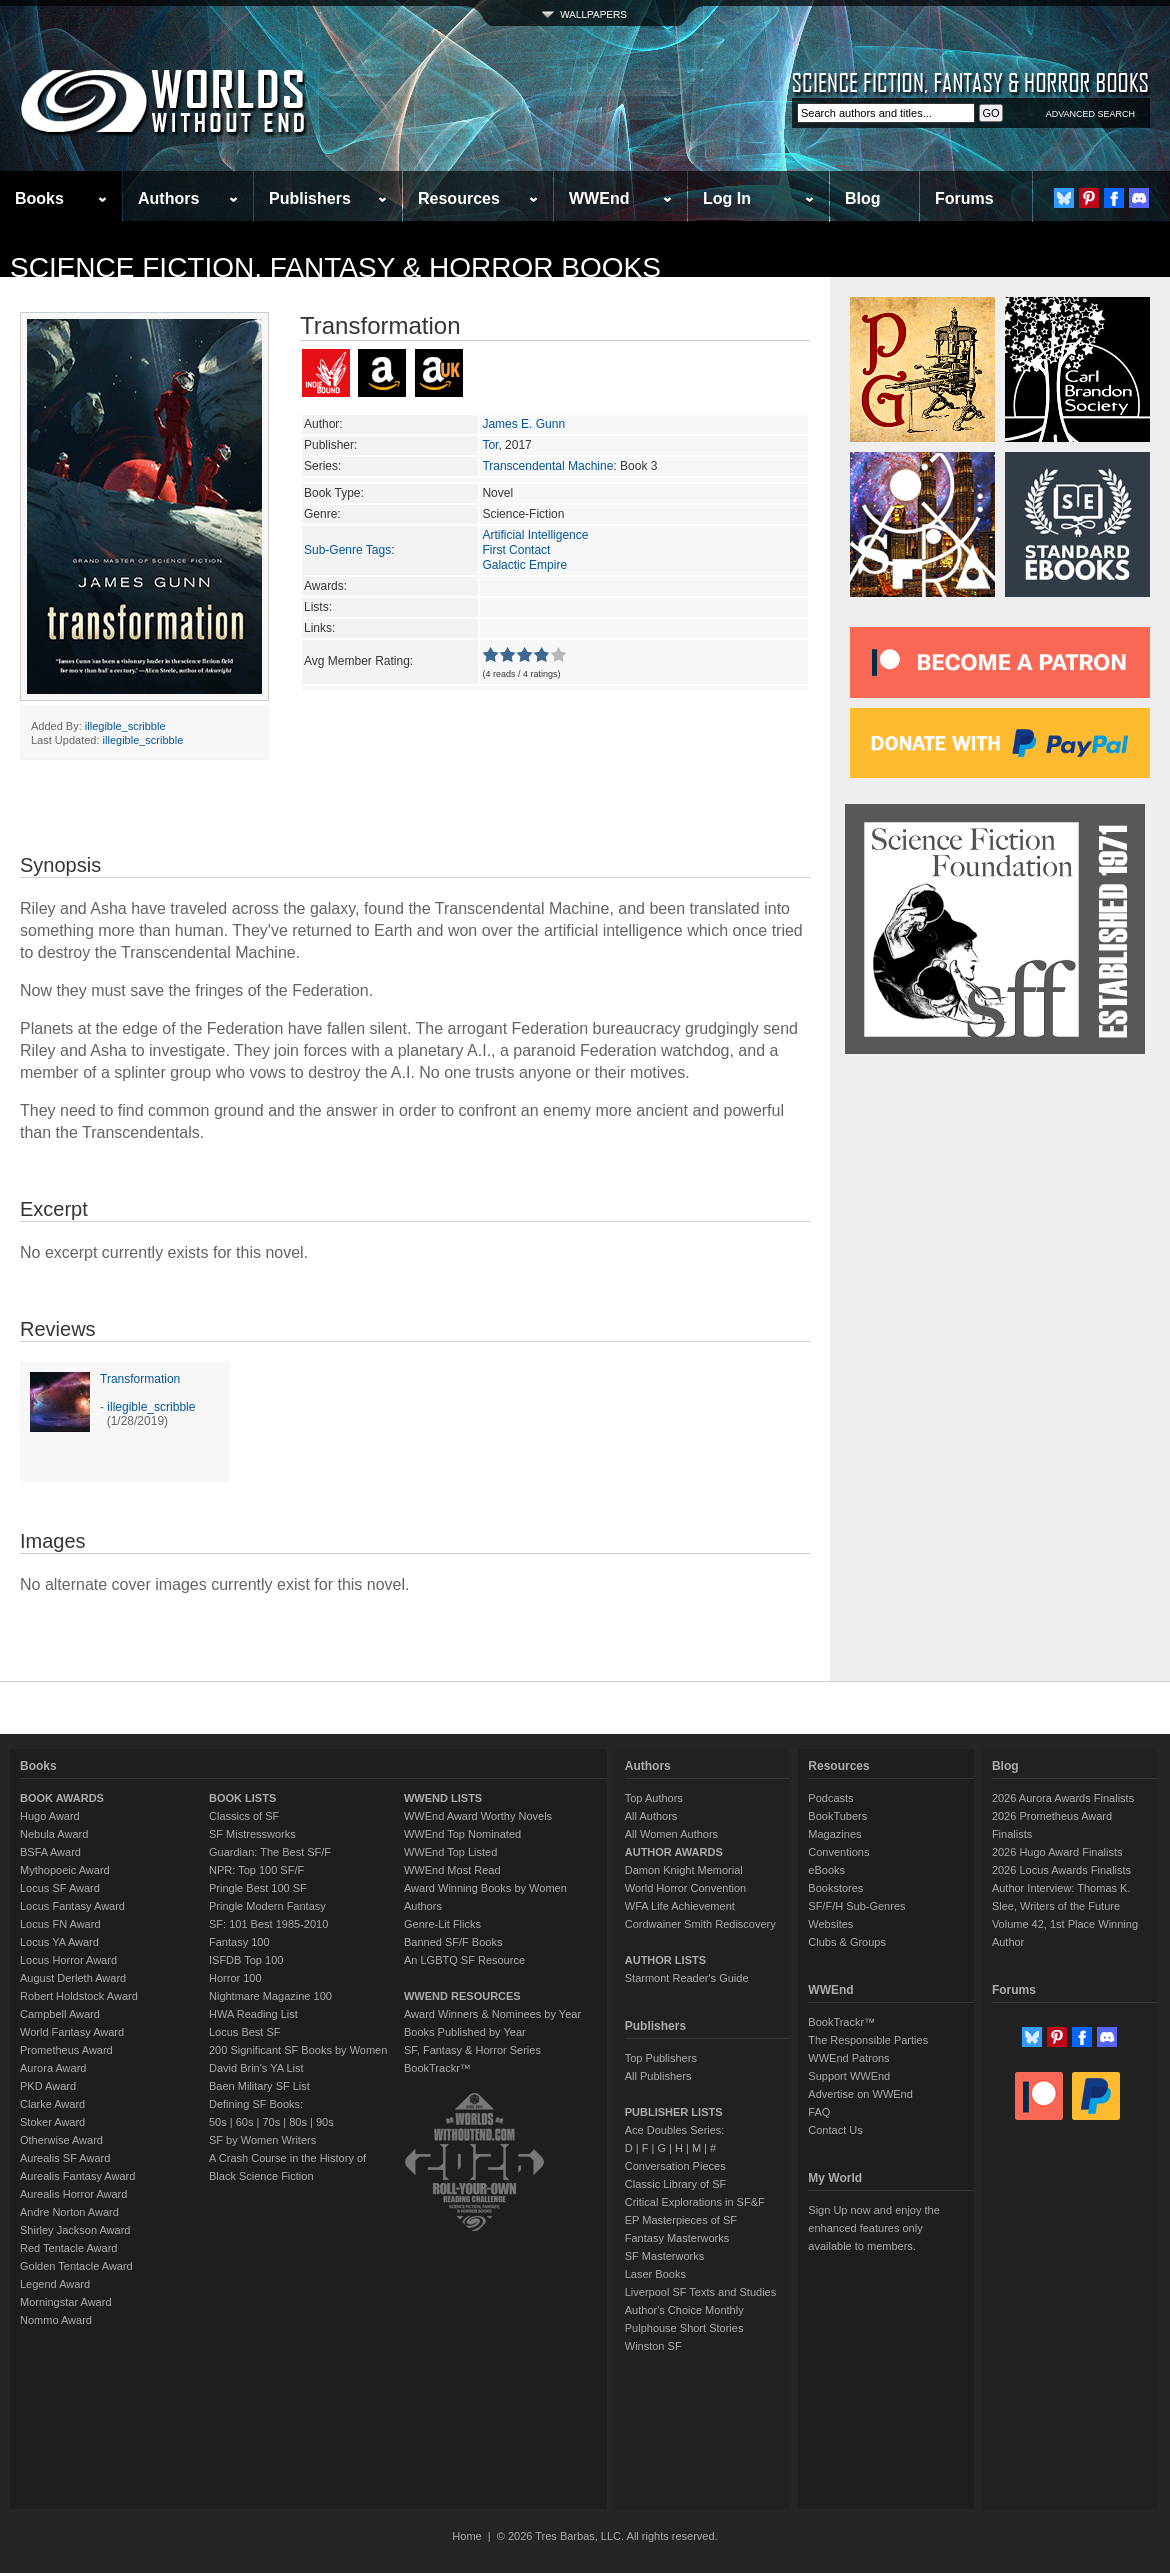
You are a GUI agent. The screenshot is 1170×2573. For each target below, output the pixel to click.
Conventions (838, 1852)
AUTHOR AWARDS (674, 1852)
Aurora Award (53, 2068)
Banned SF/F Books (453, 1942)
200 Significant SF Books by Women (298, 2050)
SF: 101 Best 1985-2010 (268, 1924)
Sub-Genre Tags (347, 550)
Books (39, 198)
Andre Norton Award (69, 2212)
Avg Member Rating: (358, 661)
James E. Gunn (523, 424)
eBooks (826, 1870)
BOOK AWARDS (62, 1798)
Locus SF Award (60, 1888)
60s (245, 2122)
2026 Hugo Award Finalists (1057, 1852)
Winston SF (653, 2346)
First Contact (516, 550)
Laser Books (655, 2274)
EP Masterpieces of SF (681, 2220)
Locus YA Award (59, 1942)
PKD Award (48, 2086)
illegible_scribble (125, 726)
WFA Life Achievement (680, 1906)
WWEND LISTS (443, 1798)
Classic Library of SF (675, 2184)
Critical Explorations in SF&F (695, 2202)
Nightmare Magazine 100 (270, 1996)
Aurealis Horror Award (73, 2194)
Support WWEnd (849, 2076)
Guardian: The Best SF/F (270, 1852)
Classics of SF (244, 1816)
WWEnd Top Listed (450, 1852)
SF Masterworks (664, 2256)
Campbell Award (60, 2014)
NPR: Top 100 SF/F (256, 1870)
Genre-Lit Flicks (442, 1924)
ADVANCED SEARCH (1090, 114)
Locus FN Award (60, 1924)
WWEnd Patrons (848, 2058)
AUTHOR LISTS (665, 1960)
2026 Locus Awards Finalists (1061, 1870)
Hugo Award (50, 1816)
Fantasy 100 (239, 1942)
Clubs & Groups (847, 1942)
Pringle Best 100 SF (258, 1888)
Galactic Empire (524, 565)
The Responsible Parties (868, 2040)
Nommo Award (56, 2320)
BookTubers (837, 1816)
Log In (727, 198)
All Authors (651, 1816)
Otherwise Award (61, 2140)
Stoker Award (52, 2122)
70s (271, 2122)
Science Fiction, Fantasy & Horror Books (335, 267)
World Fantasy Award (72, 2032)
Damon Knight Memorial (684, 1870)
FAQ (819, 2112)
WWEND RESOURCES (462, 1996)
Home (466, 2536)
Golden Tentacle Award (76, 2266)
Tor (490, 445)
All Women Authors (671, 1834)
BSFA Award (50, 1852)
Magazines (834, 1834)
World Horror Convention (685, 1888)
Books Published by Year (465, 2032)
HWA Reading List (253, 2014)
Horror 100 (235, 1978)
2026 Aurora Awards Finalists (1063, 1798)
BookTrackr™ (437, 2068)
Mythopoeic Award (65, 1870)
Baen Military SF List (259, 2086)
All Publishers (658, 2076)
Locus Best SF (245, 2032)
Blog (863, 198)
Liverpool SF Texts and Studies (700, 2292)
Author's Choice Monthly (684, 2310)
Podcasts (830, 1798)
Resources (459, 198)
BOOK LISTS (242, 1798)
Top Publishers (661, 2058)
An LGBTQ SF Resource (464, 1960)
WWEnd (599, 198)
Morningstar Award (66, 2302)
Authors (168, 198)
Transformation (140, 1379)
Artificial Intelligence (535, 535)
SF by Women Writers (262, 2140)
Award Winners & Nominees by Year (492, 2014)
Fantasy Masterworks (677, 2238)
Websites (830, 1924)
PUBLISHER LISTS (674, 2112)
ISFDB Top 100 (246, 1960)
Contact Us (835, 2130)
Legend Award (55, 2284)
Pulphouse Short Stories (684, 2328)
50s (218, 2122)
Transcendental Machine (547, 466)
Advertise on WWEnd (860, 2094)
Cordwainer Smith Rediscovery (700, 1924)
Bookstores (835, 1888)
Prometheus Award (66, 2050)
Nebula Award (54, 1834)
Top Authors (654, 1798)
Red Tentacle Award (68, 2248)
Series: (322, 466)
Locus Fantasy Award (72, 1906)
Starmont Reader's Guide (687, 1978)
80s (298, 2122)
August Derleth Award (73, 1978)
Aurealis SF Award (65, 2158)
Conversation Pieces (675, 2166)
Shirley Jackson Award (75, 2230)
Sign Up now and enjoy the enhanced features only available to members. (873, 2228)
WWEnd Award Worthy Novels (478, 1816)
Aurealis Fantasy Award (77, 2176)
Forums (964, 198)
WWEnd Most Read (452, 1870)
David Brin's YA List (256, 2068)
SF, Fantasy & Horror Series (472, 2050)
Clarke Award (52, 2104)
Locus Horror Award (68, 1960)
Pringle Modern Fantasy (267, 1906)
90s (325, 2122)
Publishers (310, 198)
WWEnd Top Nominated (462, 1834)
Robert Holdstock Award (79, 1996)
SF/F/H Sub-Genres (856, 1906)
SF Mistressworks (252, 1834)
